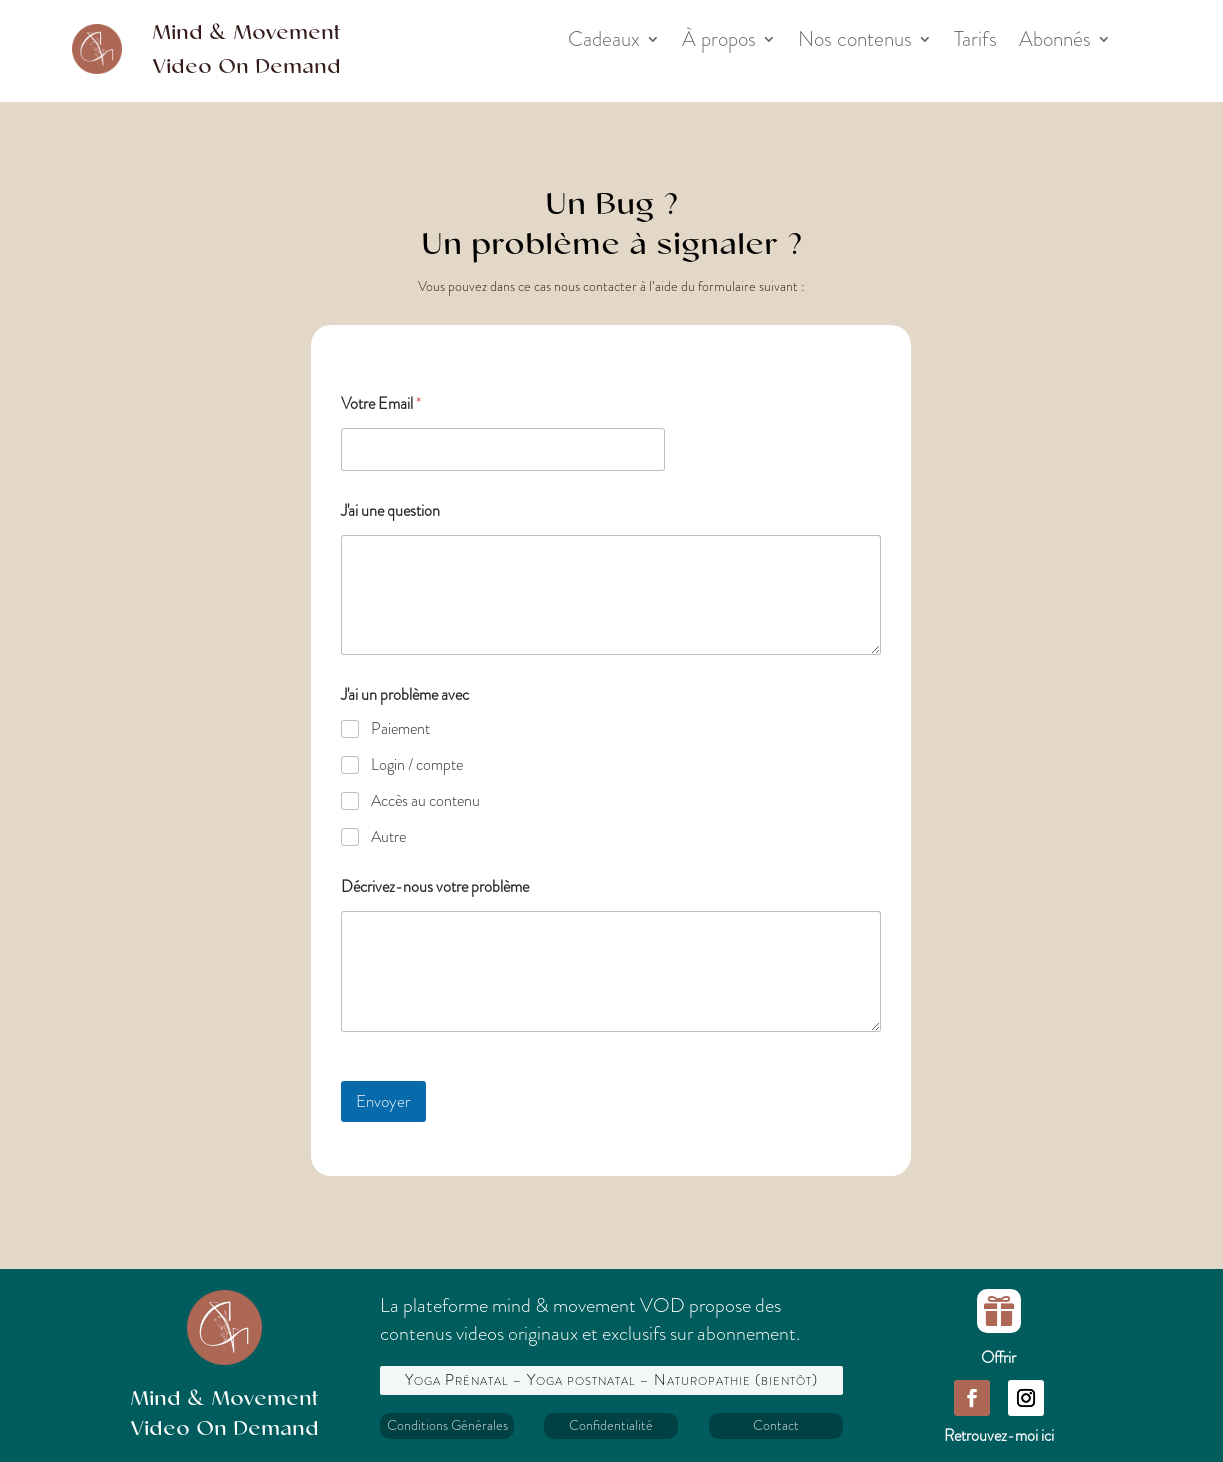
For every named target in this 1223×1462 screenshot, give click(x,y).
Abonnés (1055, 43)
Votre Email (381, 403)
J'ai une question (390, 510)
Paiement (400, 729)
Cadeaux (604, 43)
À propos (719, 43)
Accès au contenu (425, 801)
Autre (388, 837)
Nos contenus (855, 43)
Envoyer (383, 1101)
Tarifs (975, 43)
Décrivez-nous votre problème (435, 886)
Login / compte (417, 765)
